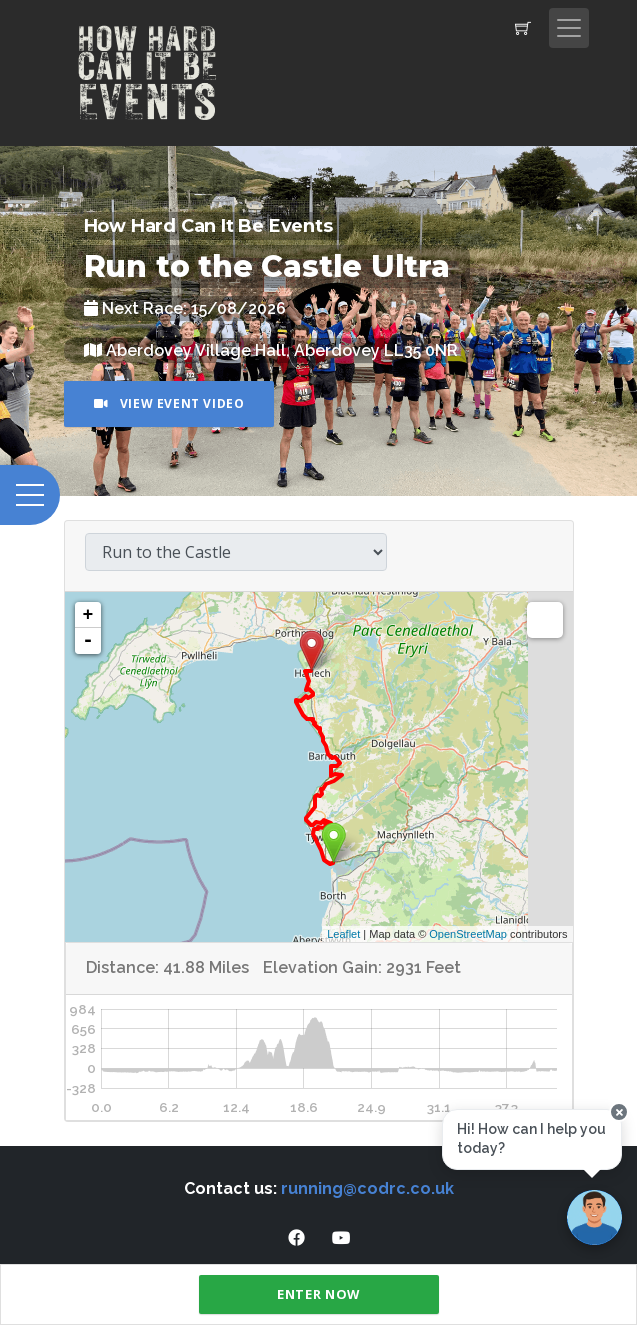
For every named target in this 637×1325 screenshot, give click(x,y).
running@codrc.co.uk (367, 1188)
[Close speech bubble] (619, 1112)
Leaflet (343, 934)
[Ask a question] (594, 1217)
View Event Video (169, 403)
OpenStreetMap (468, 934)
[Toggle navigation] (569, 28)
